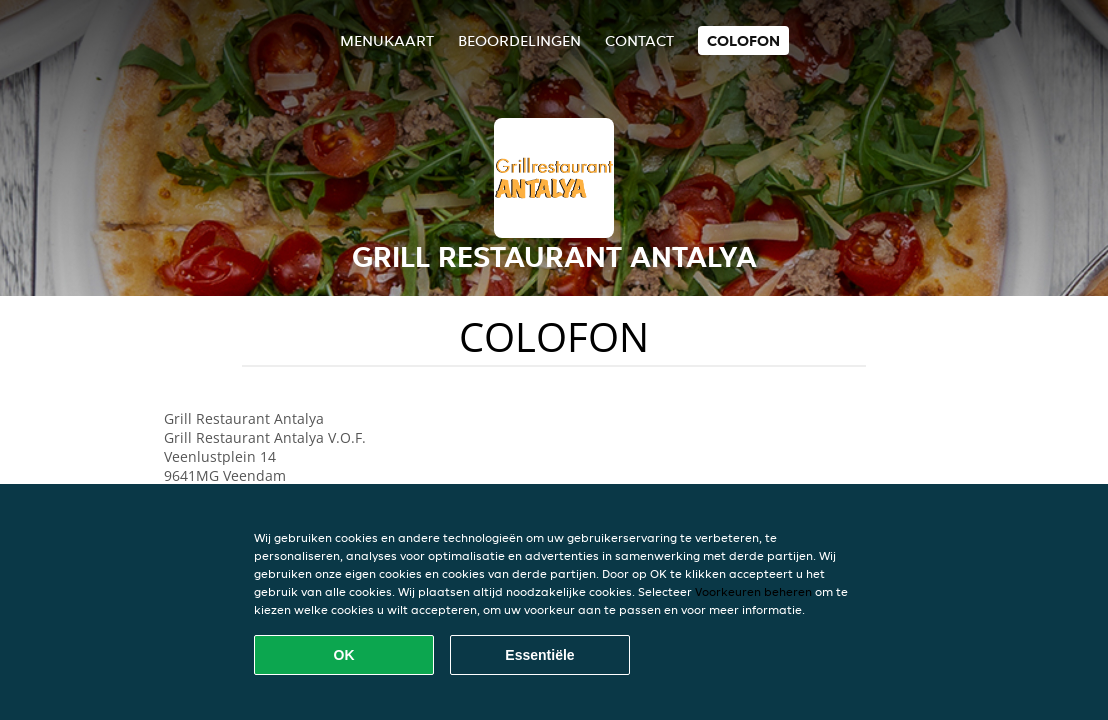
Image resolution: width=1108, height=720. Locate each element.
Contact (639, 40)
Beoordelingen (519, 40)
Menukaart (387, 40)
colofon (743, 40)
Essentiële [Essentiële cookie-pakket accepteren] (539, 655)
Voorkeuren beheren (753, 591)
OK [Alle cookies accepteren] (344, 655)
